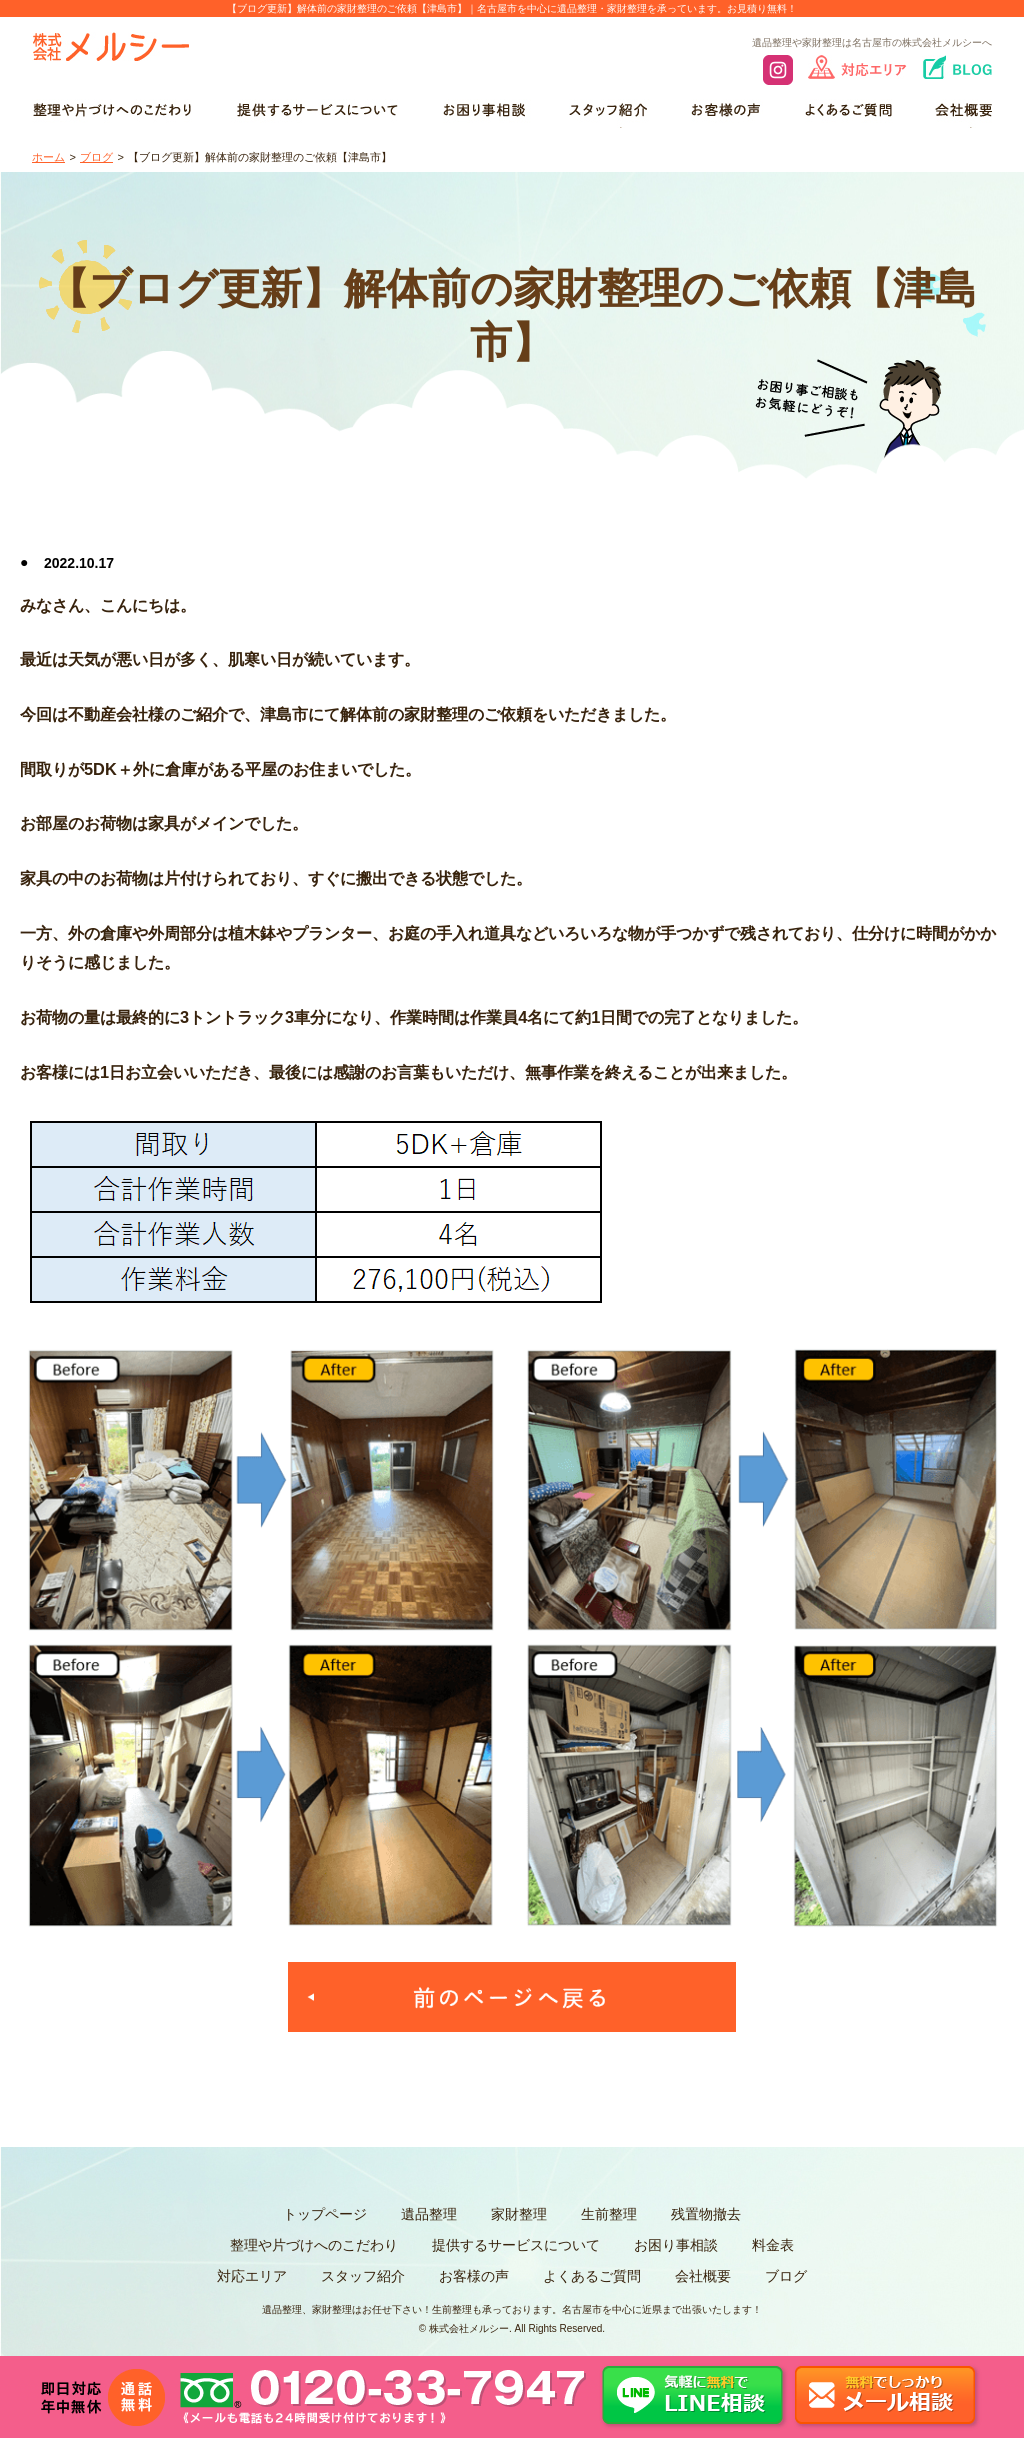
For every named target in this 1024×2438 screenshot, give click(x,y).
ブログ (96, 157)
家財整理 (519, 2214)
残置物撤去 (706, 2214)
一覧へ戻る (512, 1997)
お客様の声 (474, 2276)
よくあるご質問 (592, 2276)
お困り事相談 (676, 2245)
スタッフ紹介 (363, 2276)
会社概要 (703, 2276)
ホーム (48, 157)
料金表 (773, 2245)
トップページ (325, 2214)
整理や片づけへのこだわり (314, 2245)
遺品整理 (429, 2214)
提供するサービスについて (516, 2245)
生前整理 (609, 2214)
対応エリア (252, 2276)
